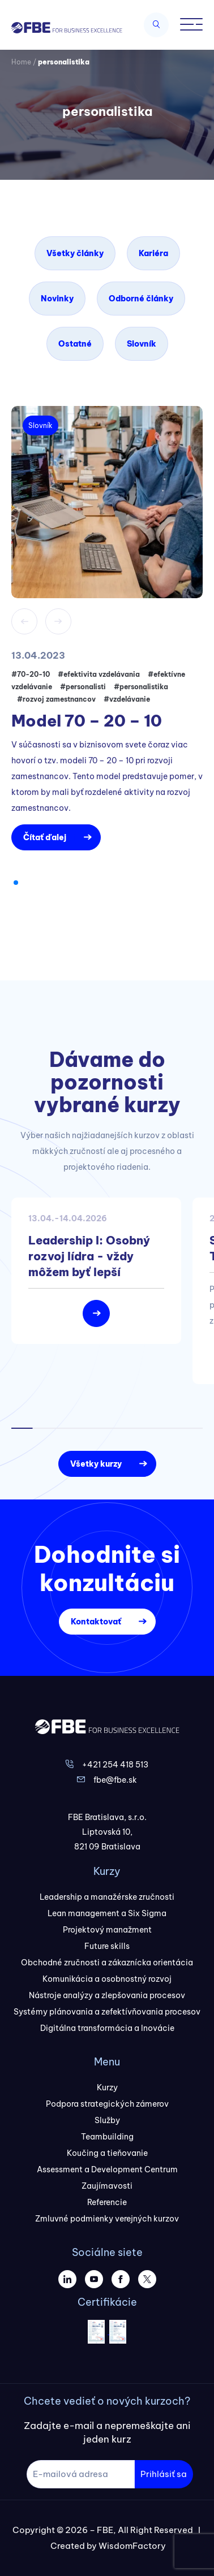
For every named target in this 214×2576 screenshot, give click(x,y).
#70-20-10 (30, 674)
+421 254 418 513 (115, 1765)
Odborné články (141, 298)
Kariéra (153, 253)
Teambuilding (107, 2137)
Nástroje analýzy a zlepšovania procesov (107, 1995)
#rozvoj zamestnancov (56, 699)
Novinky (57, 298)
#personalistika (141, 686)
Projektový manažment (107, 1930)
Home (21, 62)
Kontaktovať (96, 1622)
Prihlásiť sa (163, 2474)
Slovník (141, 344)
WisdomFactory (132, 2545)
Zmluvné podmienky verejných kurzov (107, 2219)
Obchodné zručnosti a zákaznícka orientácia (107, 1962)
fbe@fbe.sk (115, 1780)
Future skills (107, 1946)
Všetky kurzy (96, 1464)
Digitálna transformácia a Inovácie (107, 2028)
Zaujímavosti (107, 2186)
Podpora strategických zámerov (107, 2104)
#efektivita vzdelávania (99, 674)
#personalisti (83, 686)
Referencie (107, 2202)
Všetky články (75, 253)
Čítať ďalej (44, 837)
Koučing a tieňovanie (107, 2153)
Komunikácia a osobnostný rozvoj (107, 1979)
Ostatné (75, 344)
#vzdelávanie (127, 699)
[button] (16, 882)
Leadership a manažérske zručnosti (107, 1897)
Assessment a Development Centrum (107, 2169)
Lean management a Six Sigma (107, 1913)
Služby (107, 2120)
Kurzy (107, 2087)
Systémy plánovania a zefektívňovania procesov (107, 2012)
